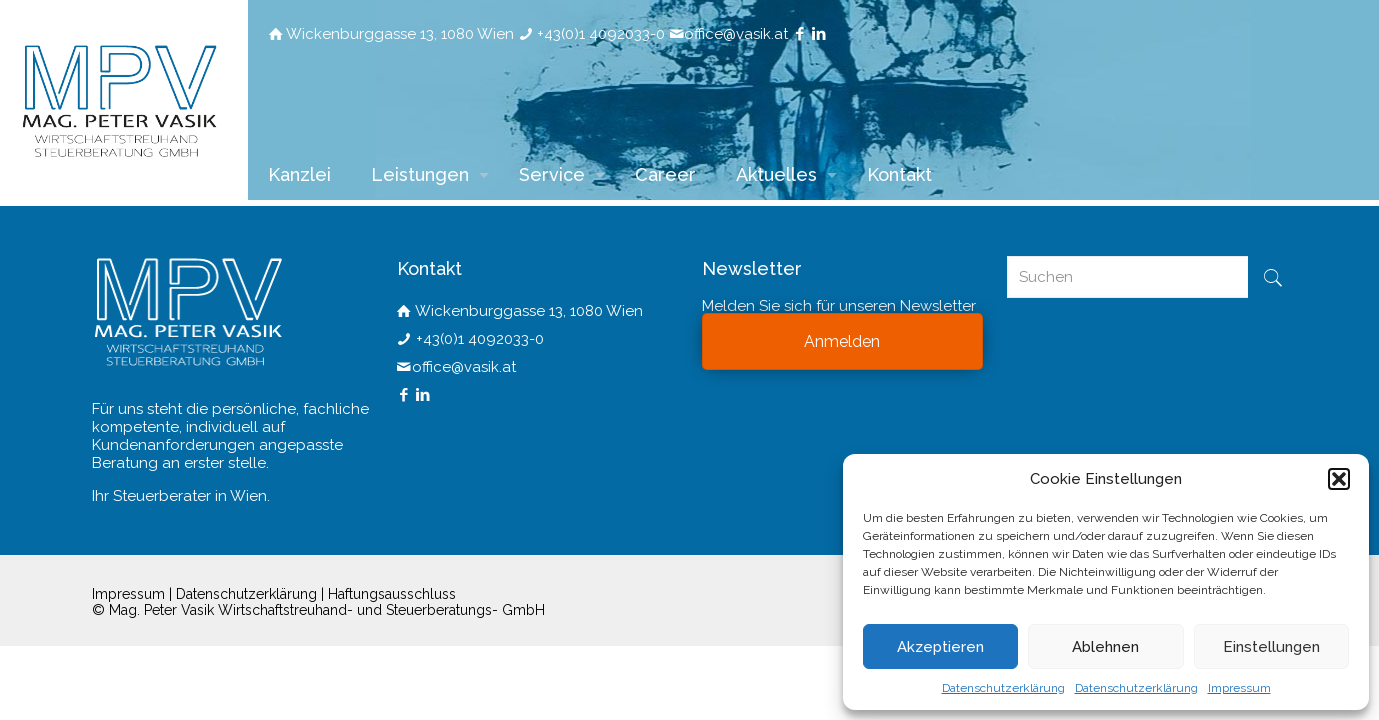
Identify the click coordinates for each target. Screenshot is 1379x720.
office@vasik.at (736, 34)
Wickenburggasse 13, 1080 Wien (400, 34)
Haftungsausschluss (392, 594)
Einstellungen (1271, 647)
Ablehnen (1105, 647)
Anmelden (842, 341)
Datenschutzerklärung (1003, 688)
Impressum (1239, 688)
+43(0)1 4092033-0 (601, 34)
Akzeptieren (940, 647)
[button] (1339, 479)
